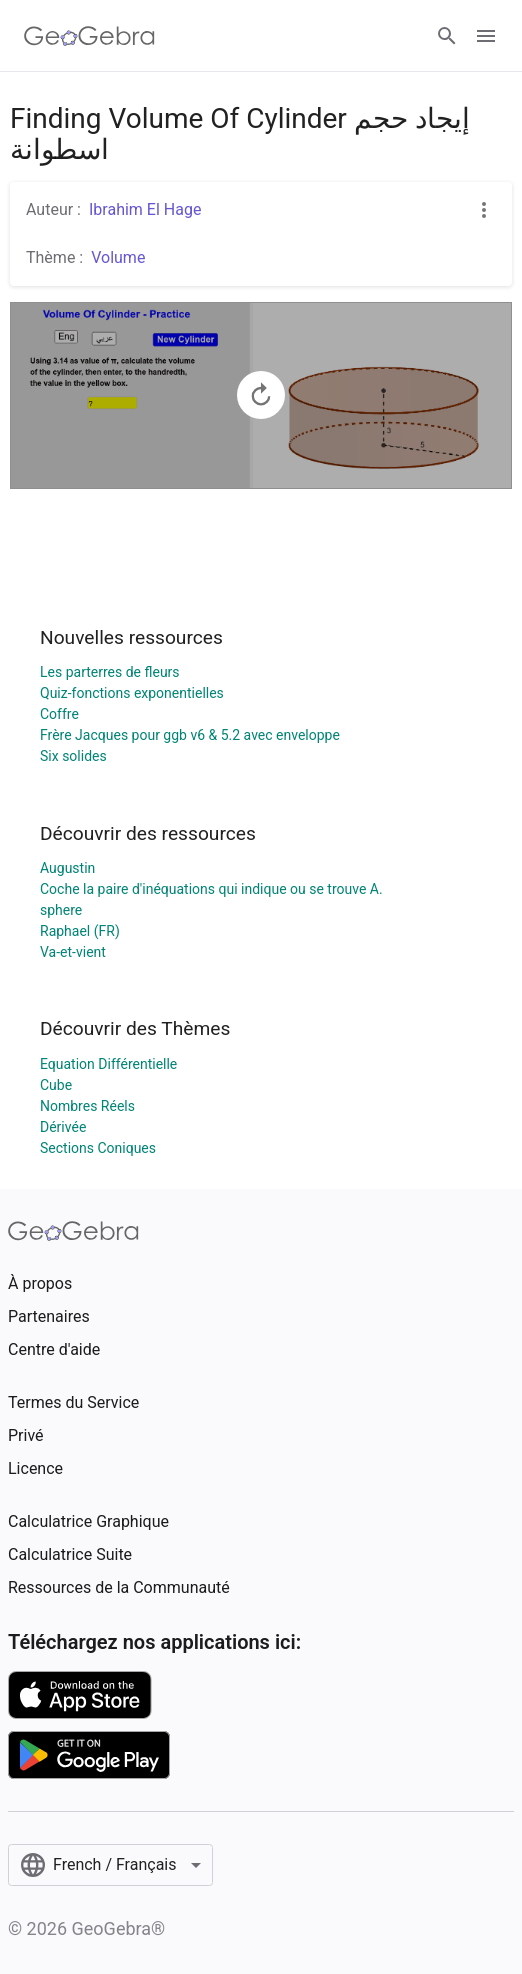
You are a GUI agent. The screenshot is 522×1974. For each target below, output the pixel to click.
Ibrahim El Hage (145, 209)
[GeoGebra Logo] (89, 36)
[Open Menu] (486, 36)
